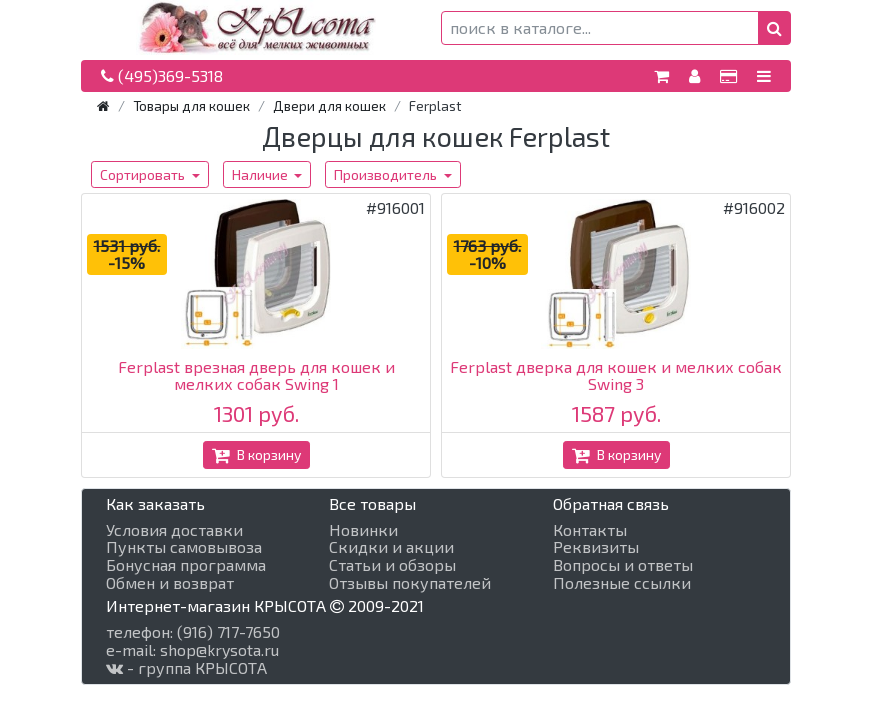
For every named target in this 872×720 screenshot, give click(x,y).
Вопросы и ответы (623, 565)
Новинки (363, 530)
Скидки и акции (391, 547)
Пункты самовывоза (184, 547)
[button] (774, 28)
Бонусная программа (186, 565)
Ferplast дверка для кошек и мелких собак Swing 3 (616, 375)
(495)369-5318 (162, 75)
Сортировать (144, 174)
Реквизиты (596, 547)
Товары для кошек (191, 105)
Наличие (261, 174)
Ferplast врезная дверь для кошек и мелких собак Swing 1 (256, 375)
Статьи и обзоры (392, 565)
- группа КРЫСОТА (186, 668)
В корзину (256, 454)
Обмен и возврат (170, 583)
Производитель (387, 174)
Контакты (590, 530)
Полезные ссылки (622, 583)
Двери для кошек (329, 105)
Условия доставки (174, 530)
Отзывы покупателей (410, 583)
